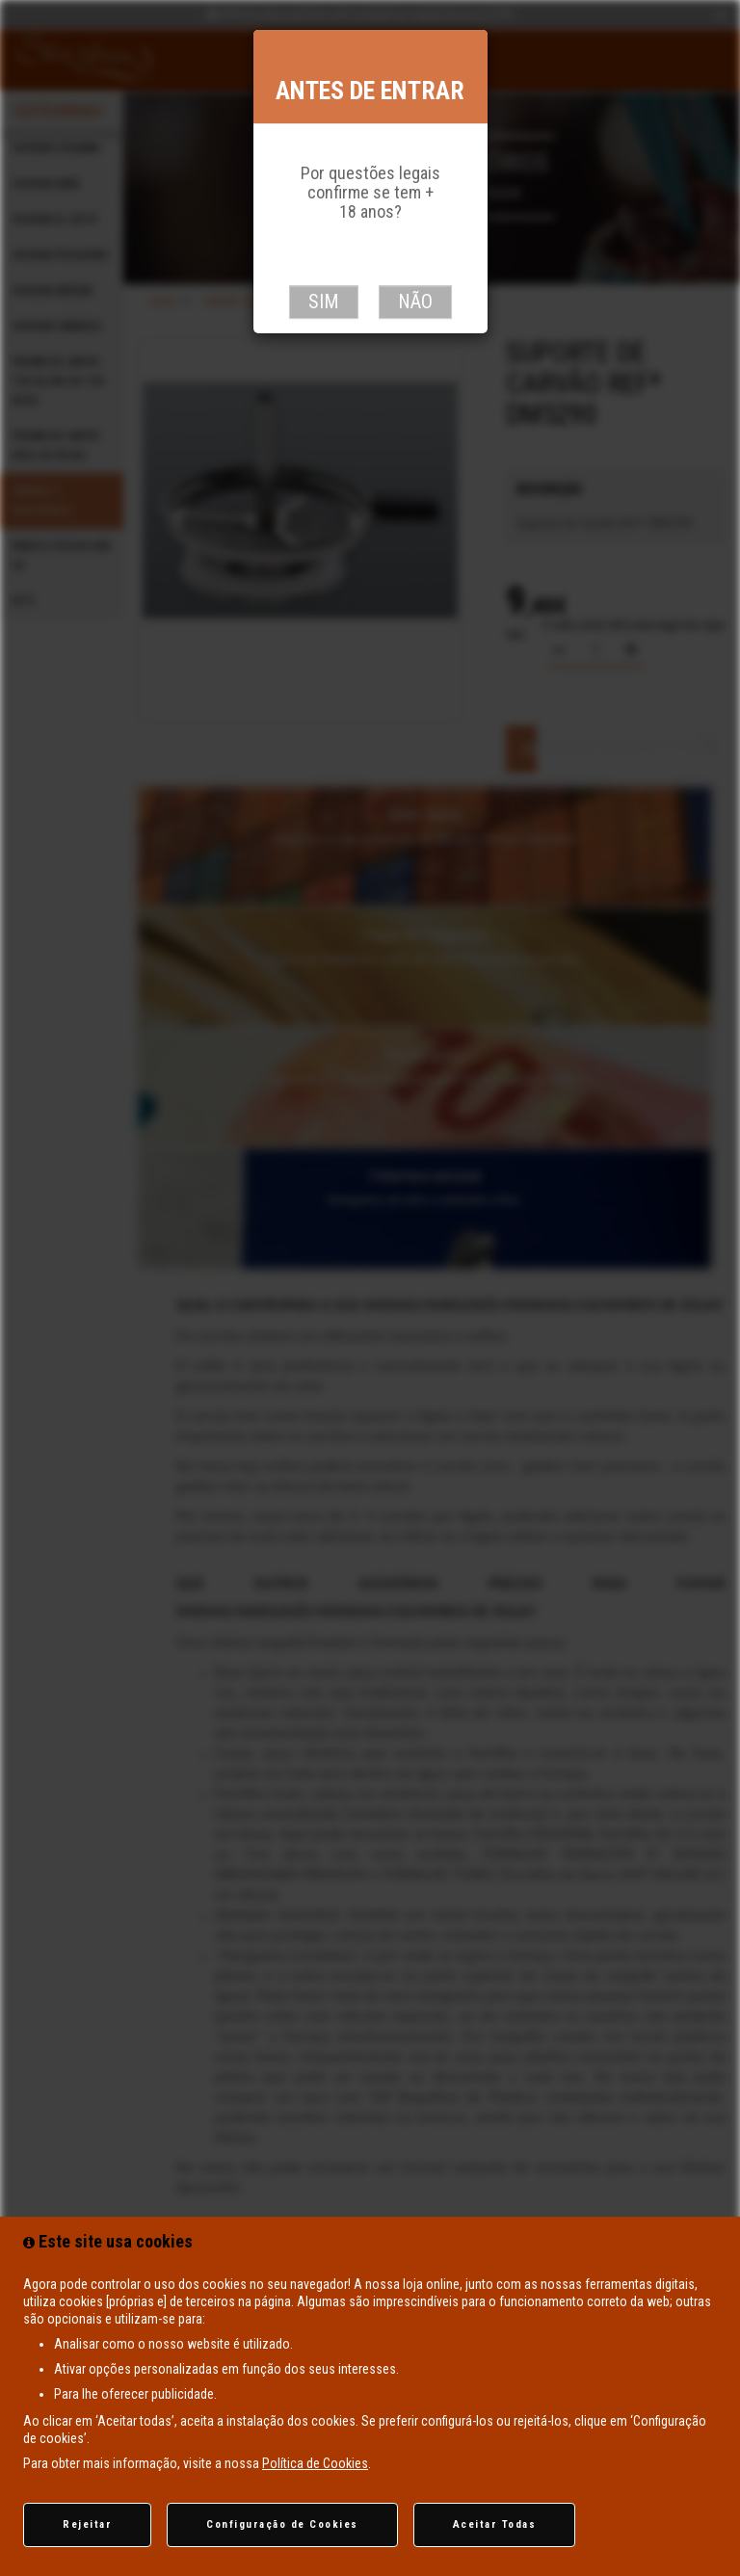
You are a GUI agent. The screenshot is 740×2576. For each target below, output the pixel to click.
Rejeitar (87, 2524)
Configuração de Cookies (282, 2524)
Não (415, 301)
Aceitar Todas (495, 2524)
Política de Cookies (315, 2463)
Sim (323, 301)
